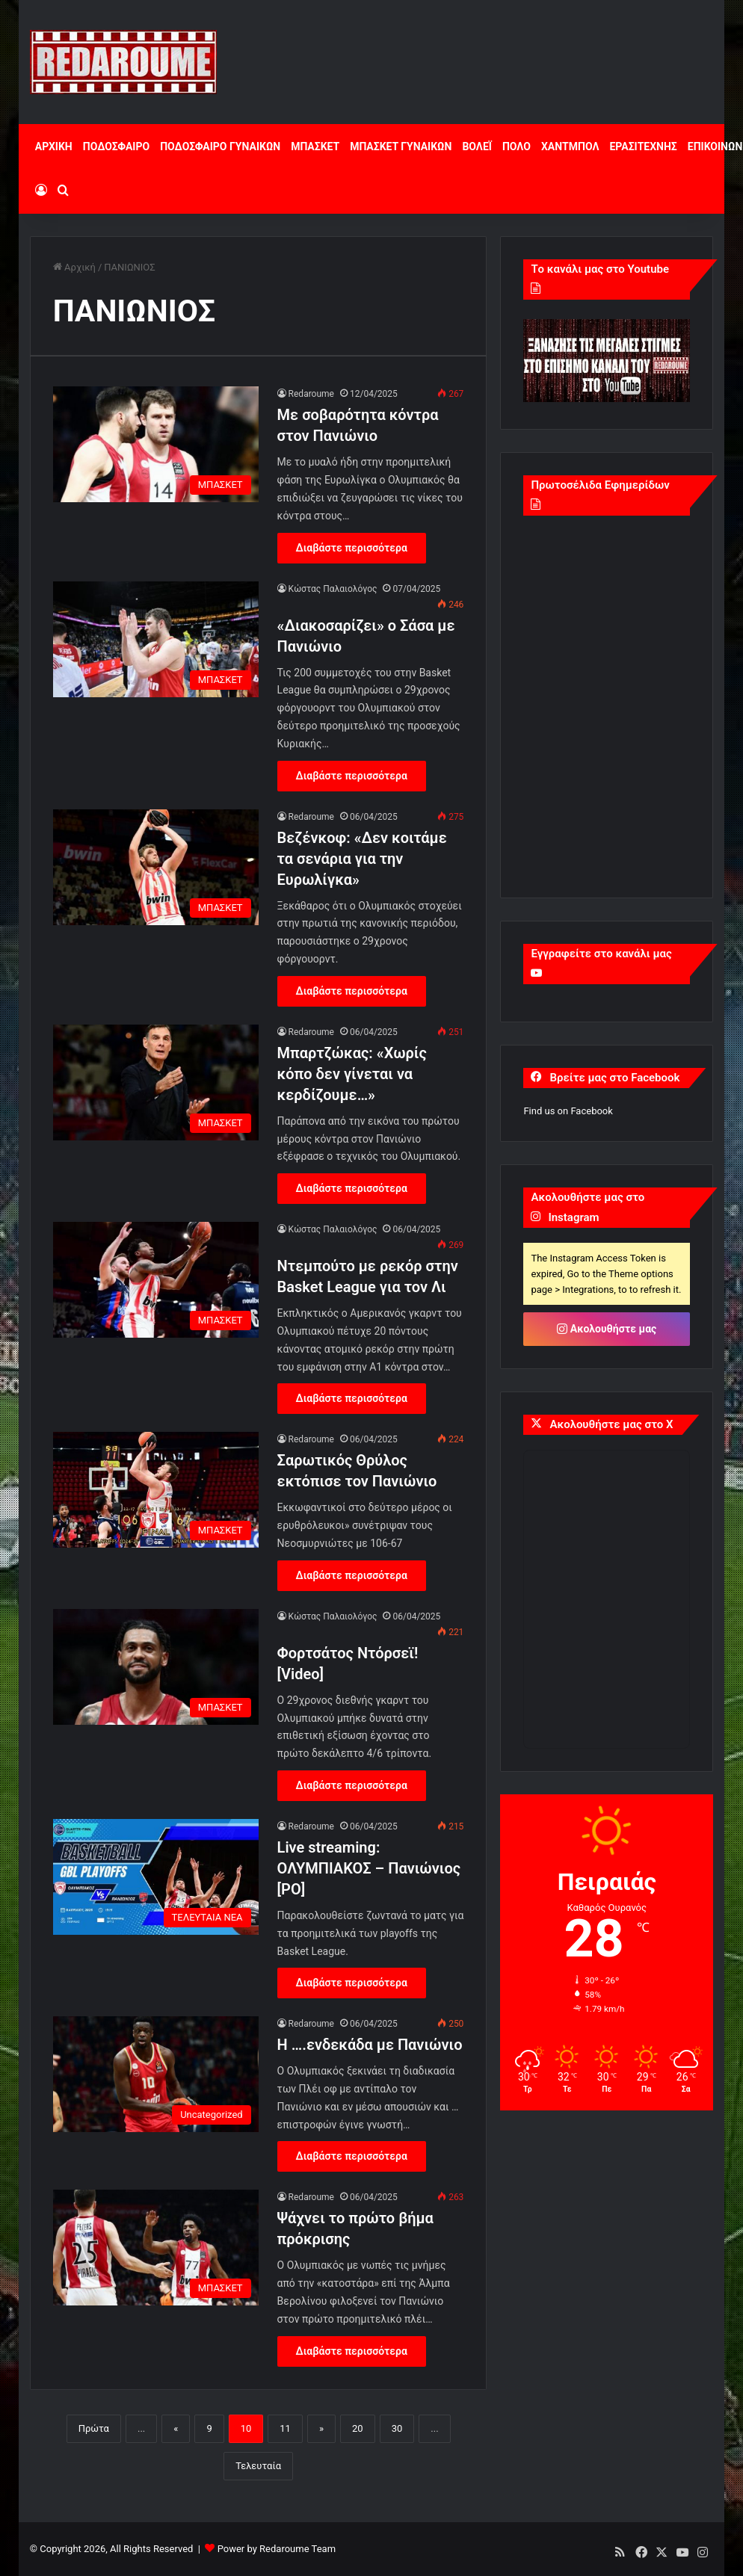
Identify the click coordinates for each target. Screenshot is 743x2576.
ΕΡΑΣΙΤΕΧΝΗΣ (642, 146)
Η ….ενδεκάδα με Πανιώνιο (370, 2045)
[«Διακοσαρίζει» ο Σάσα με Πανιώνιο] (156, 639)
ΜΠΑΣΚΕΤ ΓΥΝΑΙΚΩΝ (400, 146)
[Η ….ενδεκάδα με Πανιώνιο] (156, 2074)
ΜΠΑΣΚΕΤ (315, 146)
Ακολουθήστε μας (606, 1329)
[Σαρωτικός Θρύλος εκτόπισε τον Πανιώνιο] (156, 1490)
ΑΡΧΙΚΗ (54, 146)
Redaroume (311, 394)
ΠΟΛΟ (516, 146)
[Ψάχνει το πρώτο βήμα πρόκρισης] (156, 2247)
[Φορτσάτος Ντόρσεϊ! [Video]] (156, 1667)
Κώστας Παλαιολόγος (333, 589)
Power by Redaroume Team (277, 2548)
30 (397, 2428)
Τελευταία (258, 2465)
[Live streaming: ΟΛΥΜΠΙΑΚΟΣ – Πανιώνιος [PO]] (156, 1877)
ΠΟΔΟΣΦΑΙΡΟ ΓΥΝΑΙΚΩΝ (220, 146)
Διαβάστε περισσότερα (351, 548)
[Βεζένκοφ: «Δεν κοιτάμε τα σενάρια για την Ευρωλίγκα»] (156, 867)
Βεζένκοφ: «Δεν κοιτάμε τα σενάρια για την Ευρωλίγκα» (362, 859)
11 (285, 2428)
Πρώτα (93, 2428)
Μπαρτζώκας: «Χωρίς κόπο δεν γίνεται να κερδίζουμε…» (352, 1074)
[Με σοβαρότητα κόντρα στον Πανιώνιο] (156, 444)
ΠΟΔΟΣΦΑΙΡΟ (116, 146)
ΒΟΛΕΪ (476, 146)
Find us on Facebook (567, 1110)
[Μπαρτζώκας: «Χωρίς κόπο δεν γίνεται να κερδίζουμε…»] (156, 1082)
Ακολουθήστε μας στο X (611, 1424)
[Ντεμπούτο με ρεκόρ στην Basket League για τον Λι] (156, 1280)
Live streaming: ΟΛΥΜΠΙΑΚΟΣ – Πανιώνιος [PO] (369, 1868)
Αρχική (74, 267)
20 (357, 2428)
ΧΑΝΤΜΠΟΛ (570, 146)
